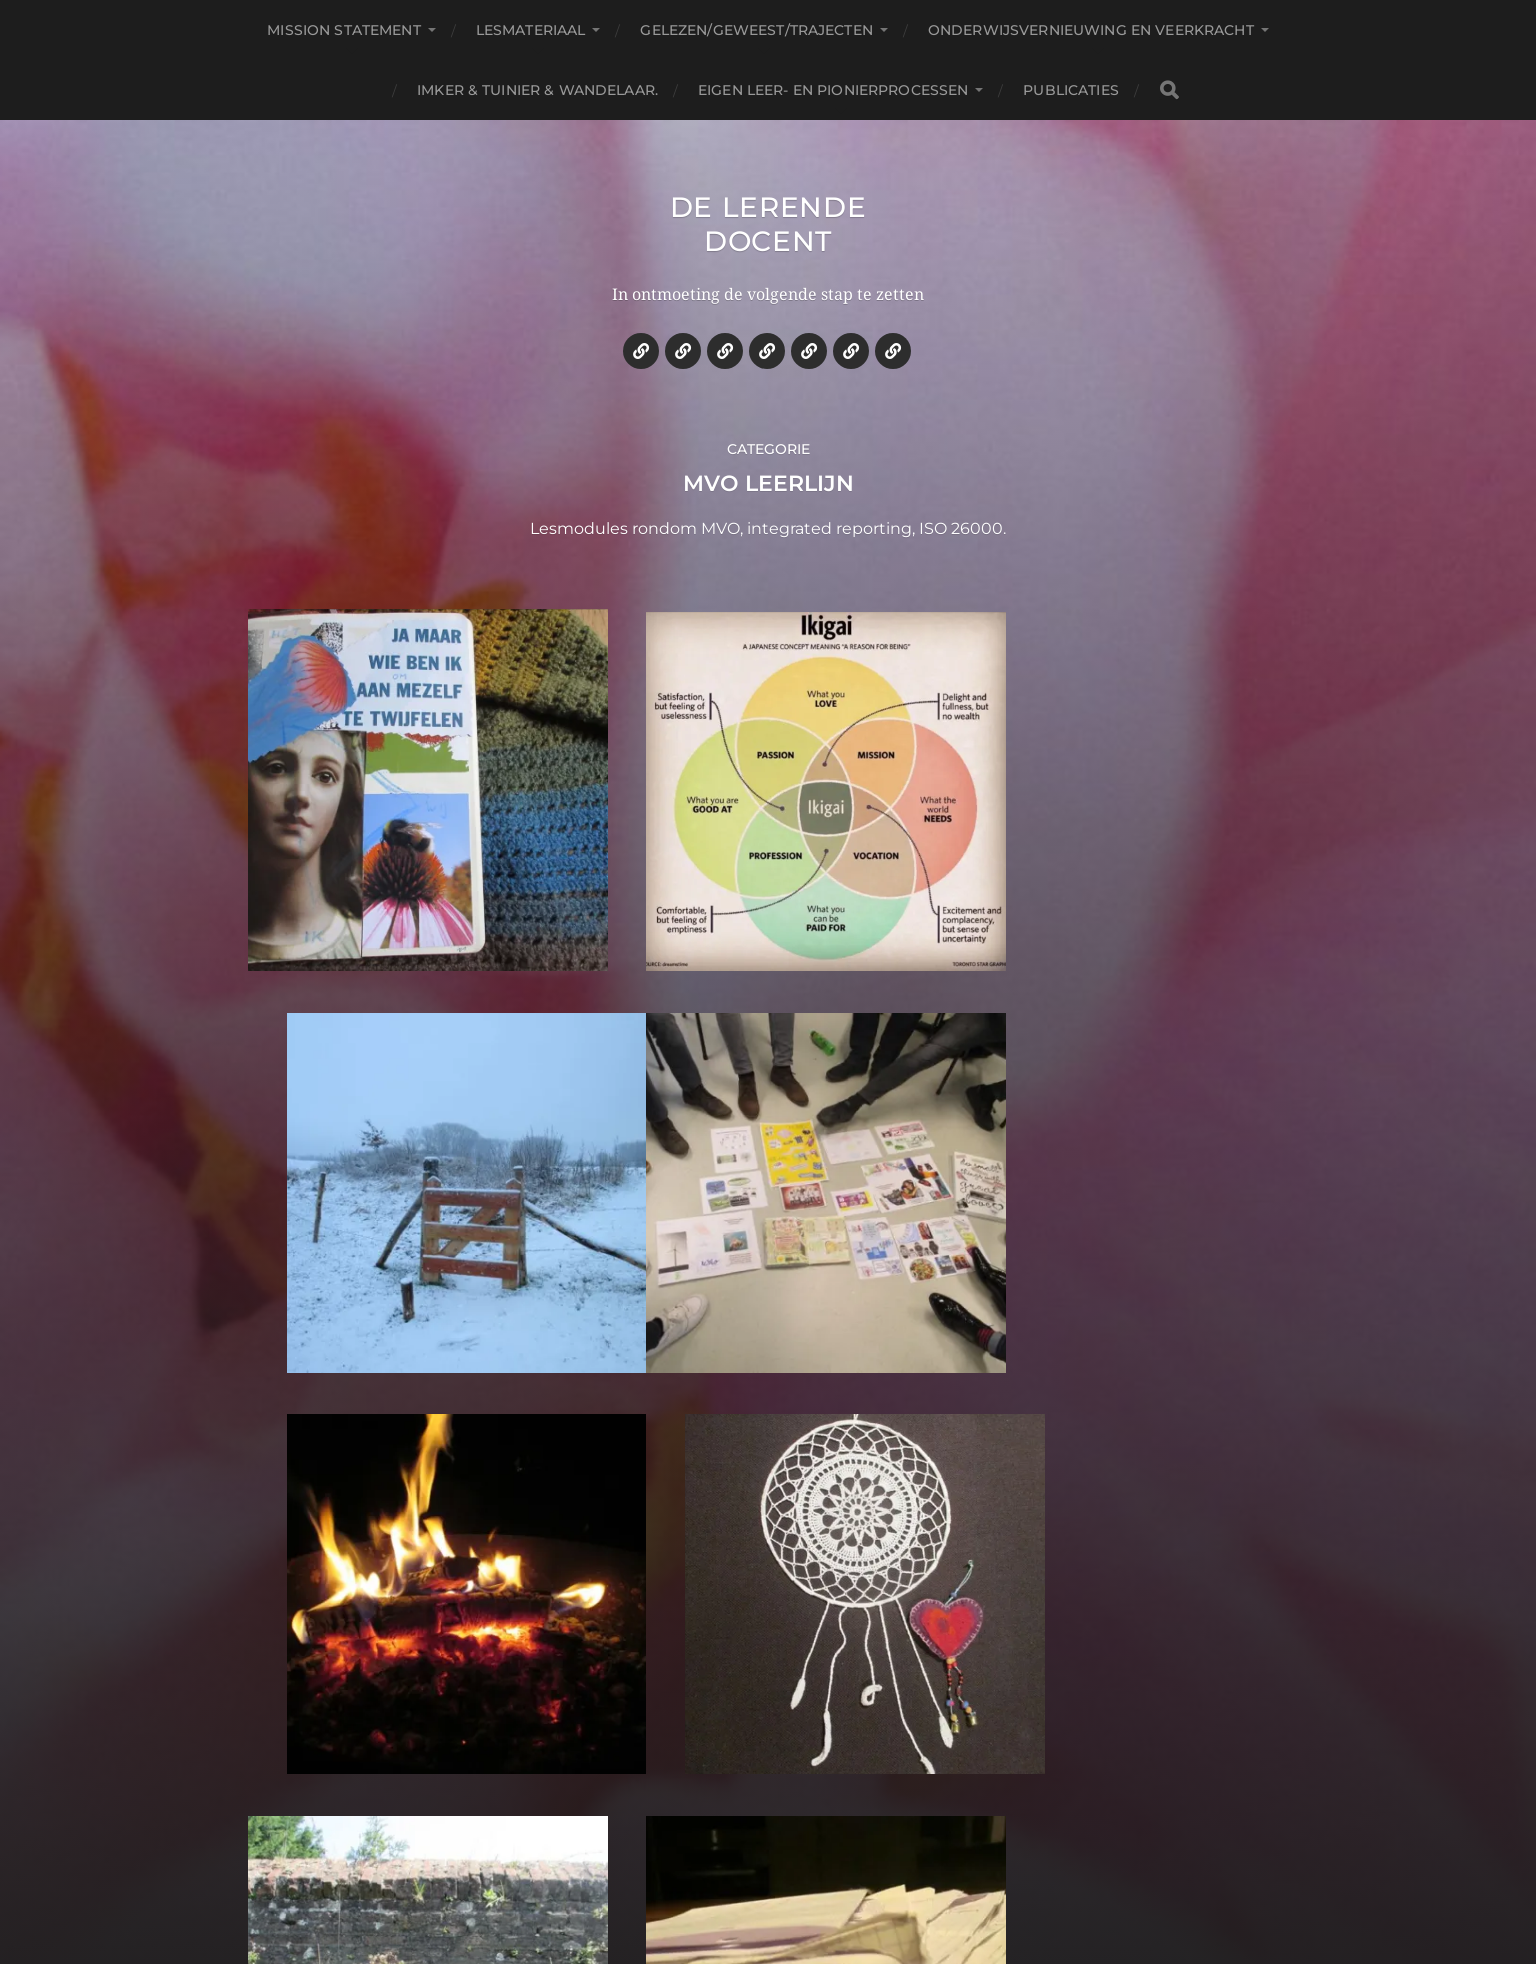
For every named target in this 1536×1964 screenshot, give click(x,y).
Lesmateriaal (531, 30)
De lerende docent (768, 224)
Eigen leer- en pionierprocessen (833, 90)
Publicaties (1071, 90)
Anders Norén (819, 1877)
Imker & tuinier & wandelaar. (537, 90)
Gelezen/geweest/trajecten (756, 30)
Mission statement (343, 30)
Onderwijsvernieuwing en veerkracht (1091, 30)
